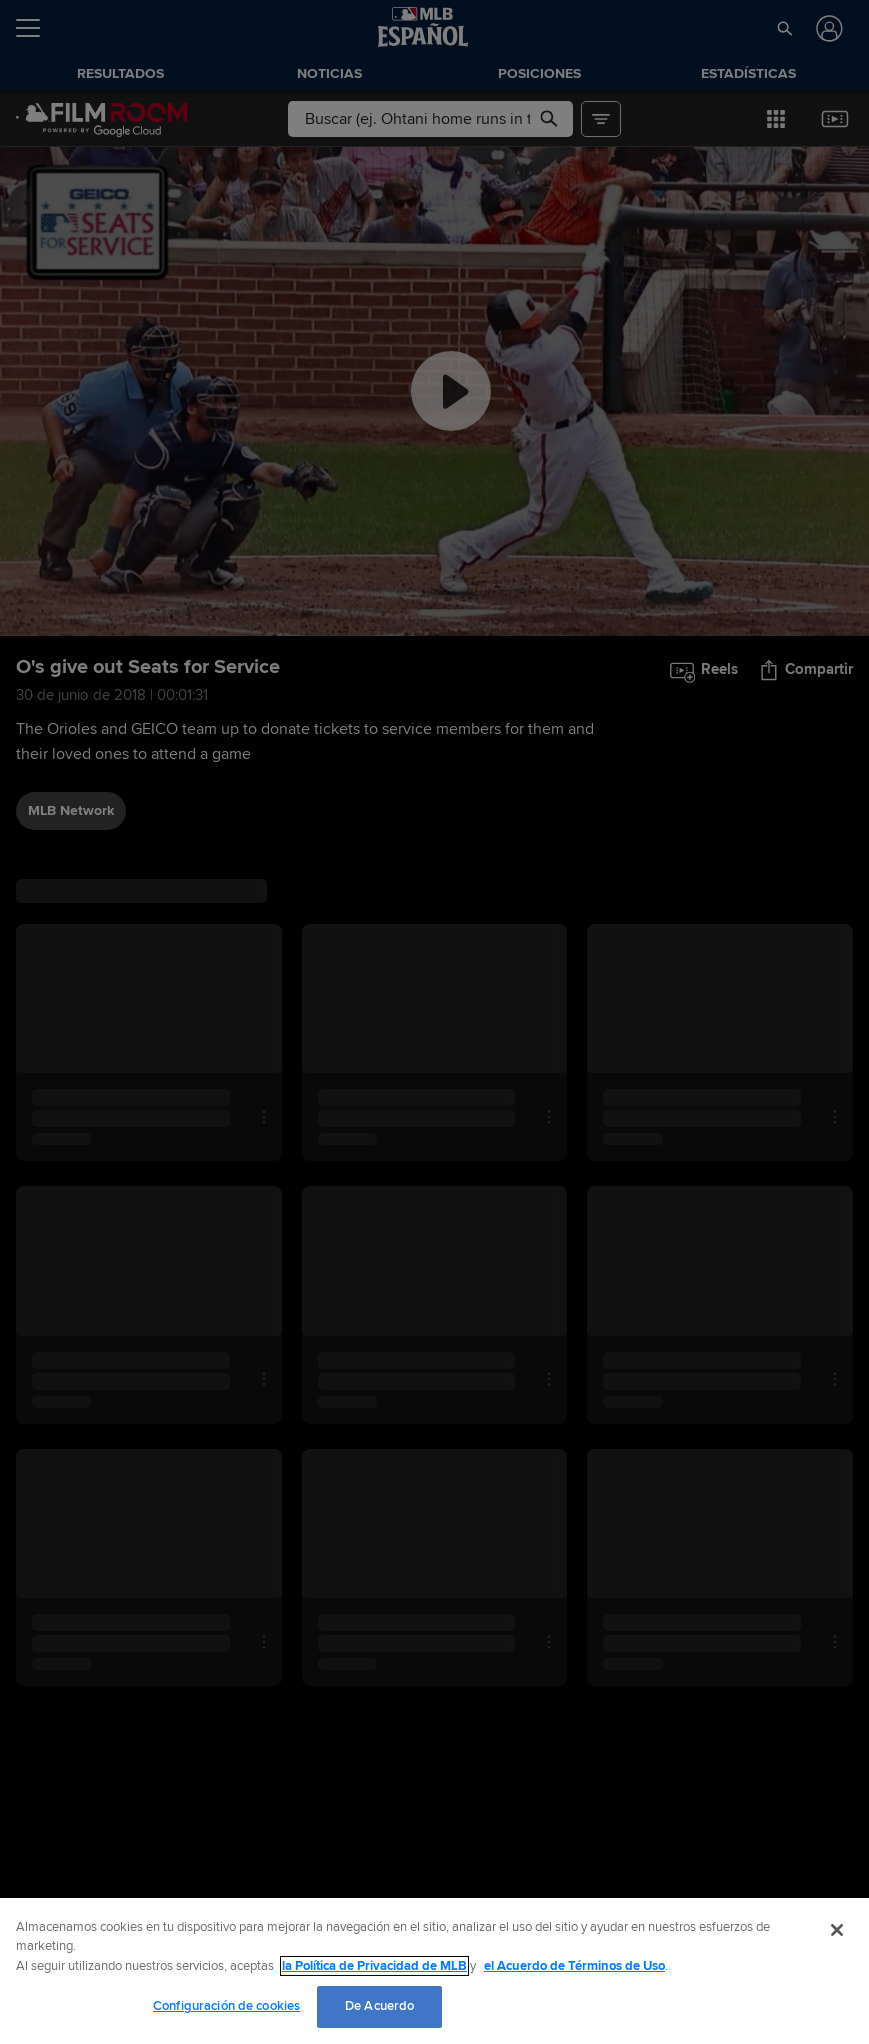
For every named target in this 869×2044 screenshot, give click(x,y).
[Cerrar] (837, 1930)
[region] (434, 1971)
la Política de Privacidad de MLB (374, 1966)
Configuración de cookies (226, 2006)
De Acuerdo (379, 2006)
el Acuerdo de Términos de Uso (574, 1966)
